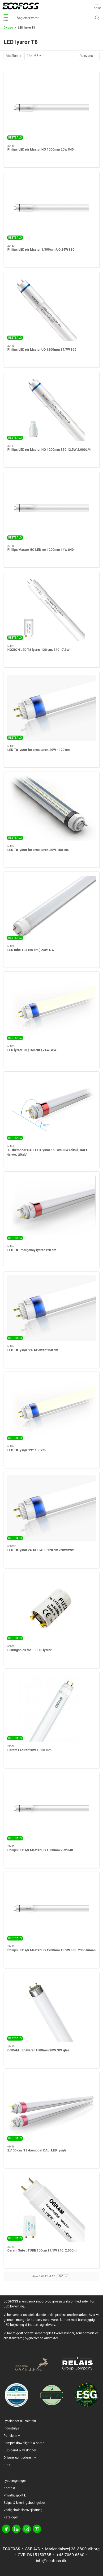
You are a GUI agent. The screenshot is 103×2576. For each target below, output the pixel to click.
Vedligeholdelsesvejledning (23, 2510)
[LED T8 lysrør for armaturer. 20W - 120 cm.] (51, 708)
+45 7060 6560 (70, 2554)
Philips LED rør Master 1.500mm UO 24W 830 (40, 249)
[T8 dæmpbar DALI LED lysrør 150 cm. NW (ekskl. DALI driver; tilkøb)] (51, 1108)
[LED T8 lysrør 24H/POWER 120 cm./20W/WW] (51, 1508)
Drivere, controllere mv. (20, 2457)
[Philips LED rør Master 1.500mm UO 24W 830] (51, 208)
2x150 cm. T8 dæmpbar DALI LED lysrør (36, 2150)
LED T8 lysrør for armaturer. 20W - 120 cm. (39, 750)
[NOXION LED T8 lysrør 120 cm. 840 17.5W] (51, 608)
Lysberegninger (15, 2481)
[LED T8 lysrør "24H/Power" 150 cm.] (51, 1308)
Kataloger (11, 2517)
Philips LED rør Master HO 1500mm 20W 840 (40, 149)
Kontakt (9, 2488)
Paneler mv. (12, 2435)
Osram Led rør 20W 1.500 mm (29, 1750)
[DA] (20, 6)
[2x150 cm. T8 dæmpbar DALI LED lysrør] (51, 2108)
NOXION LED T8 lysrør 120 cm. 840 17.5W (38, 650)
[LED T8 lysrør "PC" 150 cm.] (51, 1408)
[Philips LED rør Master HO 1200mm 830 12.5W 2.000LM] (51, 408)
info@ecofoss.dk (51, 2560)
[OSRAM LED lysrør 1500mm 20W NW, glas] (51, 2008)
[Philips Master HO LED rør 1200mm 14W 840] (51, 508)
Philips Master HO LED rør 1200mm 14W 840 (40, 549)
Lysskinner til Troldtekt (20, 2421)
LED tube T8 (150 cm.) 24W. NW (30, 950)
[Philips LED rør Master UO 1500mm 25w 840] (51, 1809)
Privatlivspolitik (15, 2495)
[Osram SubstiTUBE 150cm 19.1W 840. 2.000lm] (51, 2209)
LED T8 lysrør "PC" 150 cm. (27, 1450)
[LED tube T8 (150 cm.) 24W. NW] (51, 908)
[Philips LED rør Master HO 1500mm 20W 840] (51, 108)
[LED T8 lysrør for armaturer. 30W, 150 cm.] (51, 808)
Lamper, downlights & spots (24, 2443)
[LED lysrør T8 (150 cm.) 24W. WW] (51, 1008)
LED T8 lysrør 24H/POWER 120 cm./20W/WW (40, 1550)
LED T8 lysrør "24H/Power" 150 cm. (33, 1350)
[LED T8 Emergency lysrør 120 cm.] (51, 1208)
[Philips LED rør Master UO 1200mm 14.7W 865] (51, 308)
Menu (6, 18)
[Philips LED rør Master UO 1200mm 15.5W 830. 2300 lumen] (51, 1908)
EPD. (7, 2465)
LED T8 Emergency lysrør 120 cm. (32, 1250)
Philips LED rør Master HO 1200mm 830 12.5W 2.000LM (48, 449)
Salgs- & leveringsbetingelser (24, 2502)
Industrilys (11, 2428)
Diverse (8, 27)
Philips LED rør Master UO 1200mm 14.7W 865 (41, 349)
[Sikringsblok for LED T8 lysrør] (51, 1608)
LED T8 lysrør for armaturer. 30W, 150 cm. (38, 850)
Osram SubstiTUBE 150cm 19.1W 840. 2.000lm (42, 2250)
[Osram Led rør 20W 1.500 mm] (51, 1708)
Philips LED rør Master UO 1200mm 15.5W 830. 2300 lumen (51, 1950)
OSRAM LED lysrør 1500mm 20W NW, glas (38, 2050)
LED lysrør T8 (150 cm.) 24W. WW (31, 1050)
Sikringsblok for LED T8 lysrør (29, 1650)
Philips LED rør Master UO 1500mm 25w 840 (40, 1850)
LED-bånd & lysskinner (20, 2450)
